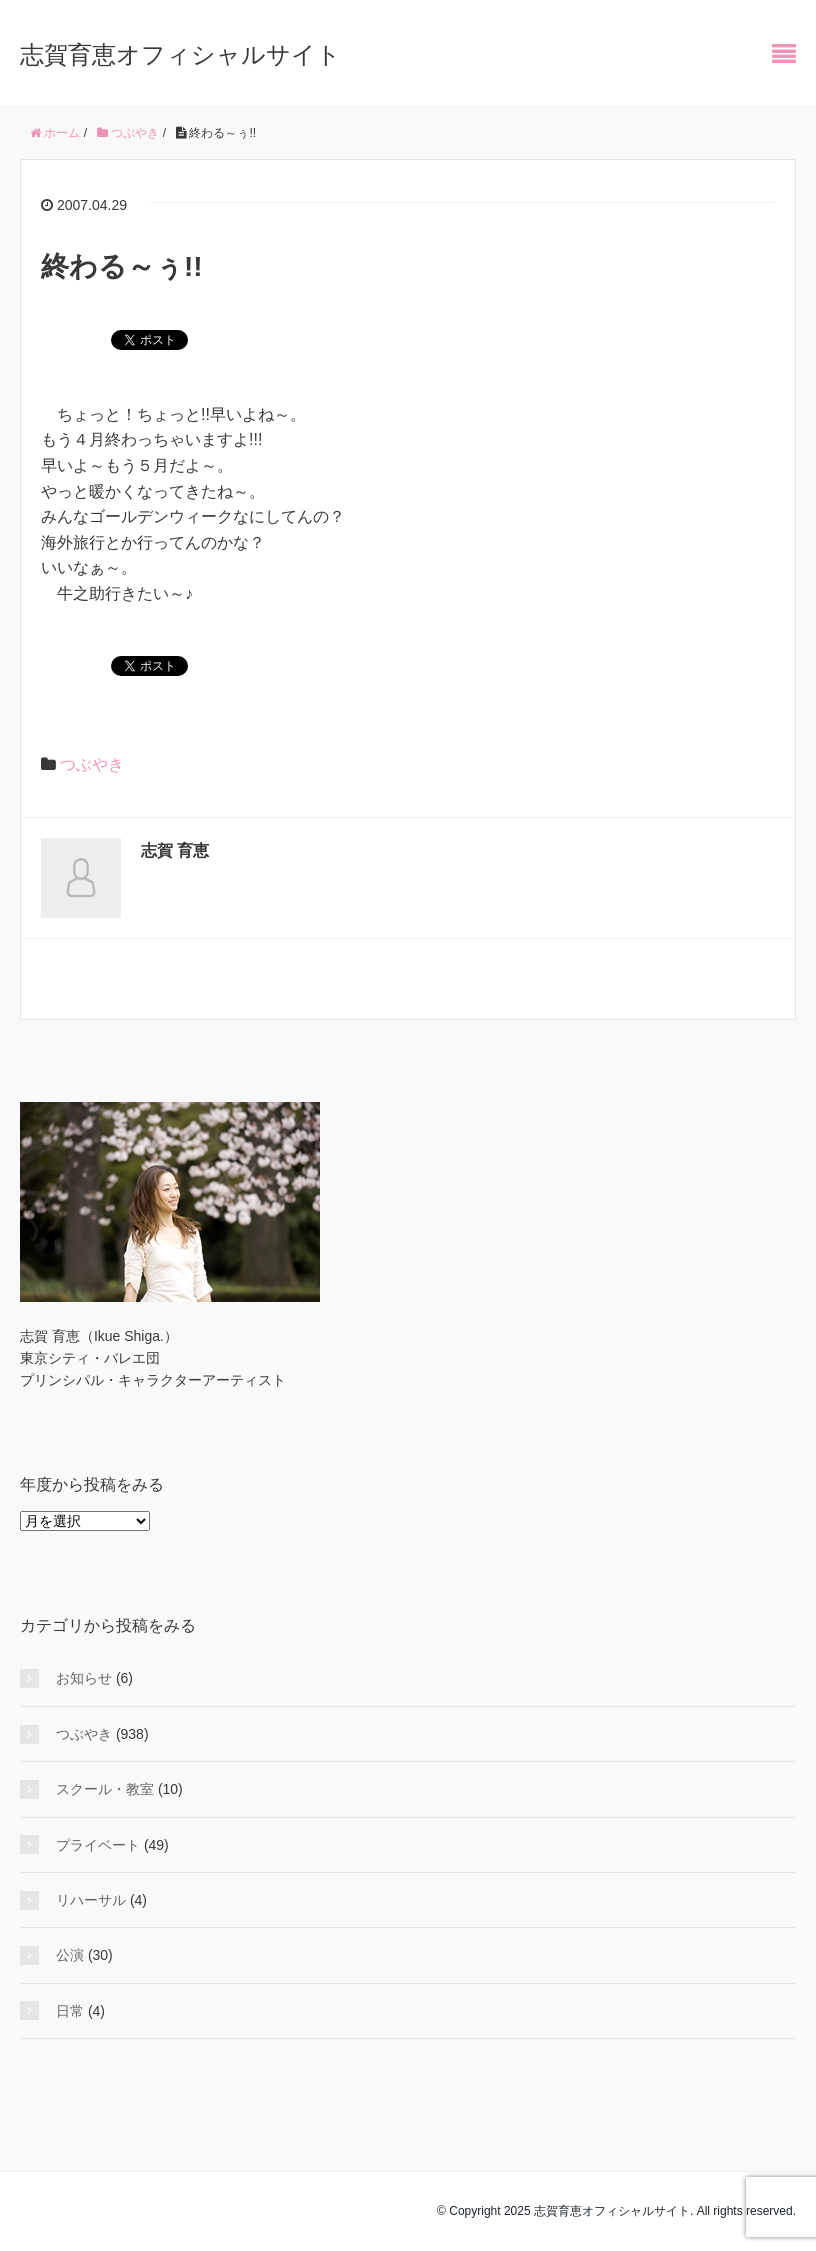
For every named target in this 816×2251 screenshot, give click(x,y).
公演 (70, 1955)
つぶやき (92, 764)
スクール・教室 (105, 1789)
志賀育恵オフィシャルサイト (180, 54)
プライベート (98, 1845)
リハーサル (91, 1900)
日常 (70, 2011)
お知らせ (84, 1678)
